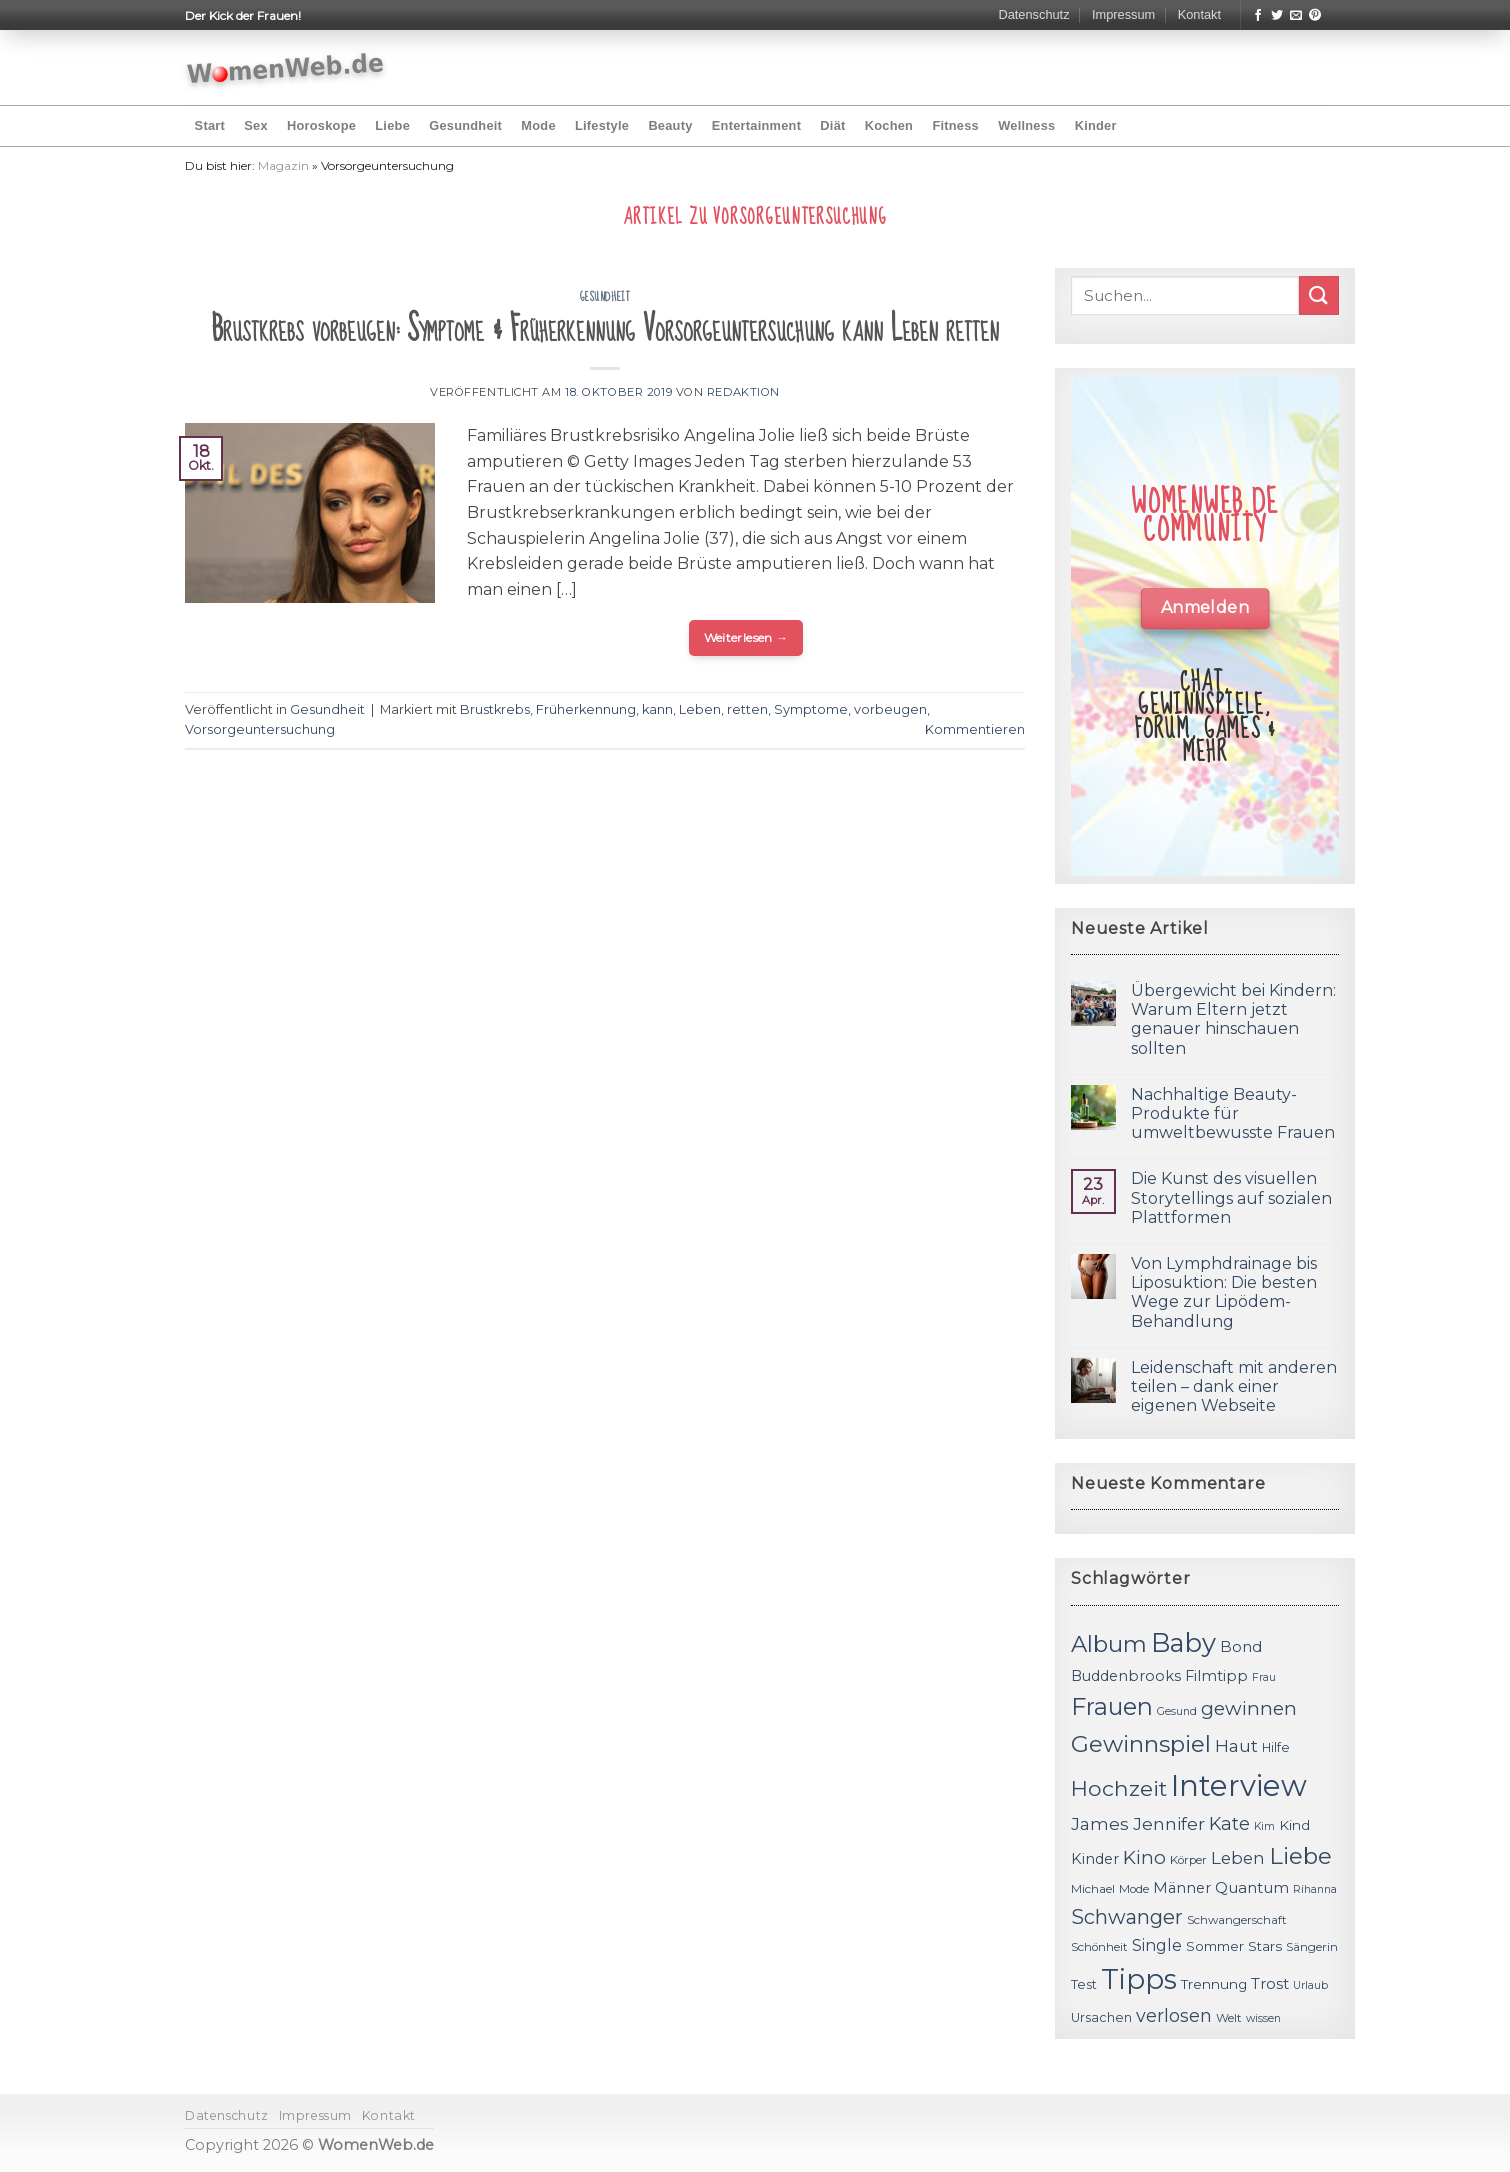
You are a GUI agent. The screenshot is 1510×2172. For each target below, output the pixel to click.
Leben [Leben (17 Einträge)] (1238, 1858)
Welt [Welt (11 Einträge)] (1229, 2018)
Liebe (392, 125)
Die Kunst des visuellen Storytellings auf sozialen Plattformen (1231, 1197)
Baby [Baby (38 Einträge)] (1183, 1642)
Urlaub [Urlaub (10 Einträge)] (1310, 1985)
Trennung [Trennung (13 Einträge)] (1214, 1984)
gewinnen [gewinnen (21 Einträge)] (1249, 1708)
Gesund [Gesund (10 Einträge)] (1177, 1711)
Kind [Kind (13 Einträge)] (1294, 1825)
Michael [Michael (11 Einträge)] (1093, 1889)
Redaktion (743, 392)
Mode (538, 125)
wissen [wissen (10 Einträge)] (1263, 2018)
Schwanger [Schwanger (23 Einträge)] (1127, 1917)
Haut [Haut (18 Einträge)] (1236, 1745)
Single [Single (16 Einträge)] (1157, 1945)
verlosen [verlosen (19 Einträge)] (1174, 2015)
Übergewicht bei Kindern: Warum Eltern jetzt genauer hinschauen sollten (1233, 1019)
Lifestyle (602, 125)
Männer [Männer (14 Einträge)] (1182, 1888)
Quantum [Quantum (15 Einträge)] (1252, 1887)
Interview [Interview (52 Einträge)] (1239, 1785)
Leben (700, 709)
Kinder (1096, 125)
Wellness (1026, 125)
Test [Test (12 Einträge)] (1084, 1984)
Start (210, 125)
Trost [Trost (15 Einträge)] (1270, 1983)
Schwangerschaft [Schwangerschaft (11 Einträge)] (1237, 1920)
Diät (832, 125)
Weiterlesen (746, 637)
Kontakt (1199, 14)
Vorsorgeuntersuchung (260, 729)
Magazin (283, 165)
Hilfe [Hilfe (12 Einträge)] (1276, 1747)
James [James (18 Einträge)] (1100, 1823)
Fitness (955, 125)
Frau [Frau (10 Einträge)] (1264, 1677)
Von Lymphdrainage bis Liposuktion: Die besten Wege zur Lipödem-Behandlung (1224, 1292)
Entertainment (756, 125)
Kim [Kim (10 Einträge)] (1264, 1826)
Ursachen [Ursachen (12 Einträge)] (1101, 2017)
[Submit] (1319, 295)
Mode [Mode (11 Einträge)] (1134, 1889)
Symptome (811, 709)
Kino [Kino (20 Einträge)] (1144, 1857)
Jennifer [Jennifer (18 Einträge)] (1169, 1823)
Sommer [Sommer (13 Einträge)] (1215, 1946)
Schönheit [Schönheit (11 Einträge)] (1099, 1947)
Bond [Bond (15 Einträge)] (1241, 1646)
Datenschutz (1033, 14)
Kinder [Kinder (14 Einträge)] (1095, 1859)
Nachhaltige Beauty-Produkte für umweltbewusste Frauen (1233, 1113)
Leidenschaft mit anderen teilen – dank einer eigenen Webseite (1234, 1386)
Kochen (889, 125)
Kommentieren (975, 729)
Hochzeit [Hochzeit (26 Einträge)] (1119, 1788)
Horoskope (321, 125)
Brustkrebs (495, 709)
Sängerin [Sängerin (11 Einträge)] (1312, 1947)
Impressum (1123, 14)
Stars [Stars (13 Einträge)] (1265, 1946)
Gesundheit (465, 125)
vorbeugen (890, 709)
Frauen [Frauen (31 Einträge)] (1112, 1706)
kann (657, 709)
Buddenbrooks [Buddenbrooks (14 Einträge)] (1126, 1676)
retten (747, 709)
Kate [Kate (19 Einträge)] (1229, 1823)
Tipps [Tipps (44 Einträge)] (1139, 1979)
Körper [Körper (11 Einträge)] (1188, 1860)
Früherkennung (586, 709)
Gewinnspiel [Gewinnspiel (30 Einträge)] (1141, 1744)
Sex (256, 125)
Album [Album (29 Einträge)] (1109, 1644)
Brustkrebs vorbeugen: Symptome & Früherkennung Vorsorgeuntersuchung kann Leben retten (605, 329)
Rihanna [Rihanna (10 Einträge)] (1315, 1889)
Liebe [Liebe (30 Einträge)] (1300, 1856)
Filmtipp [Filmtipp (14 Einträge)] (1216, 1676)
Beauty (670, 125)
